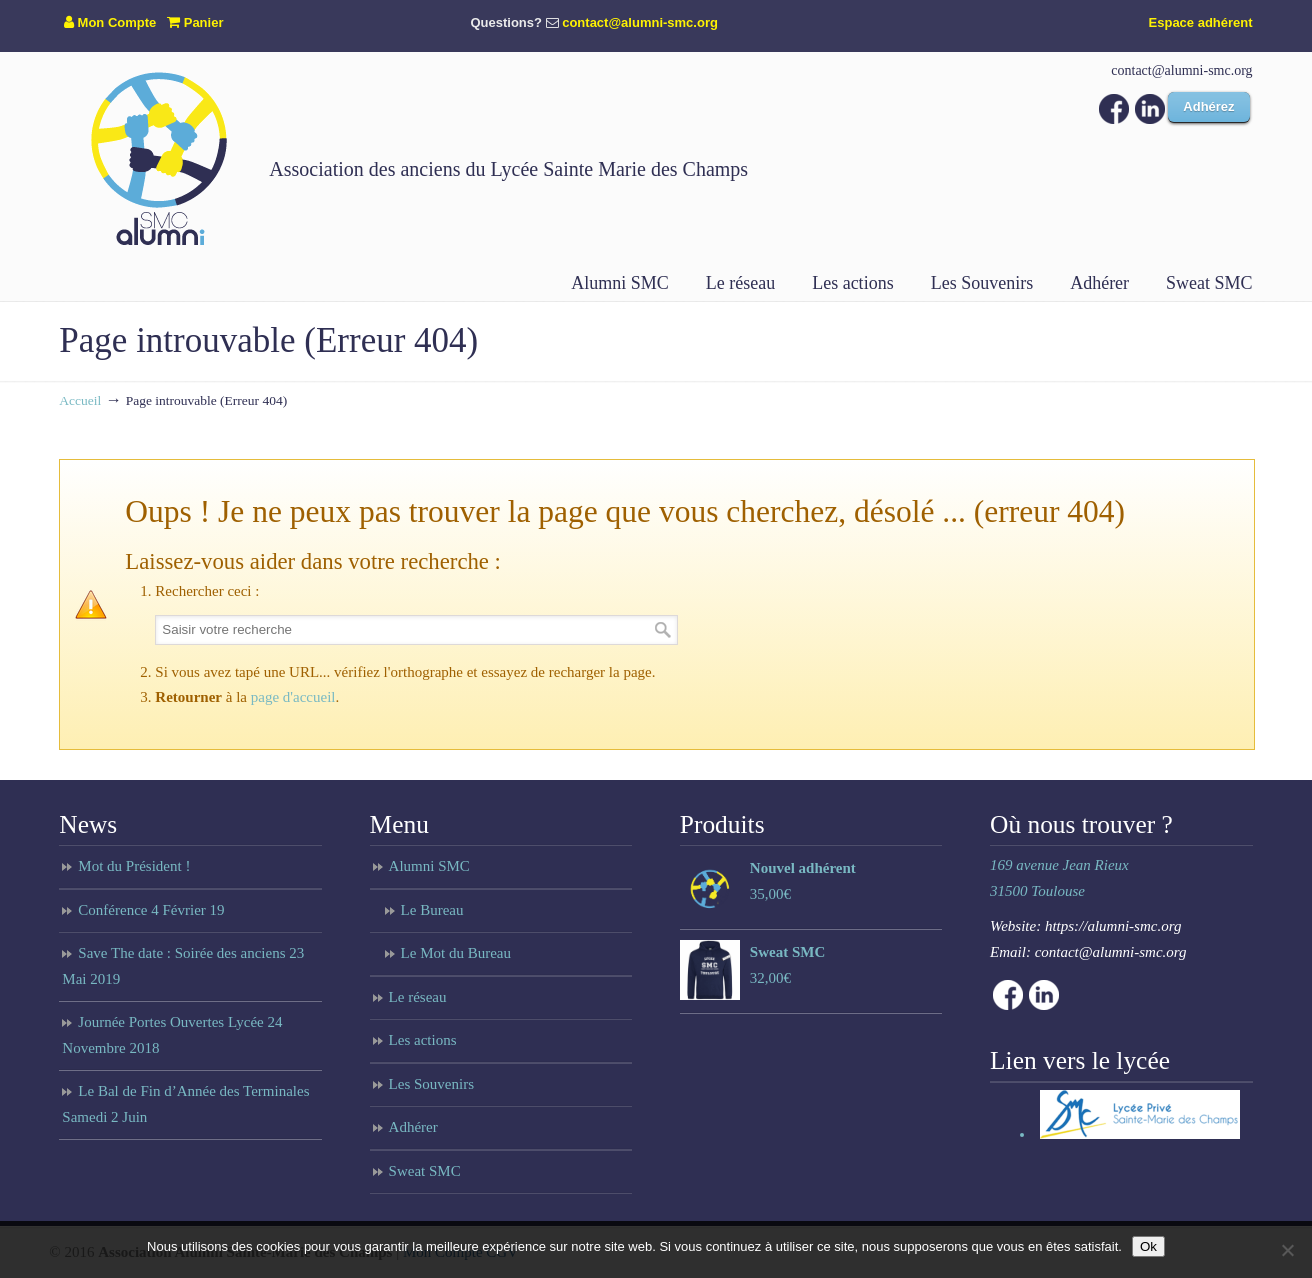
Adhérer (413, 1127)
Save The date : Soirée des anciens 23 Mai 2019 (183, 966)
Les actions (423, 1040)
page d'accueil (293, 697)
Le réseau (418, 997)
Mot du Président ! (134, 866)
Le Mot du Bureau (456, 953)
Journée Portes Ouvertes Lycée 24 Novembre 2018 (172, 1035)
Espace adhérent (1201, 22)
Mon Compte (110, 22)
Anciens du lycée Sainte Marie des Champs (159, 158)
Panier (195, 22)
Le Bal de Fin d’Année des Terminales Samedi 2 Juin (185, 1104)
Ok (1148, 1246)
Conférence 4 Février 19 (151, 910)
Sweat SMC (425, 1171)
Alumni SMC (429, 866)
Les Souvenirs (431, 1084)
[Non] (1287, 1250)
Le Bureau (432, 910)
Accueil (80, 400)
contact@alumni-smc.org (640, 22)
